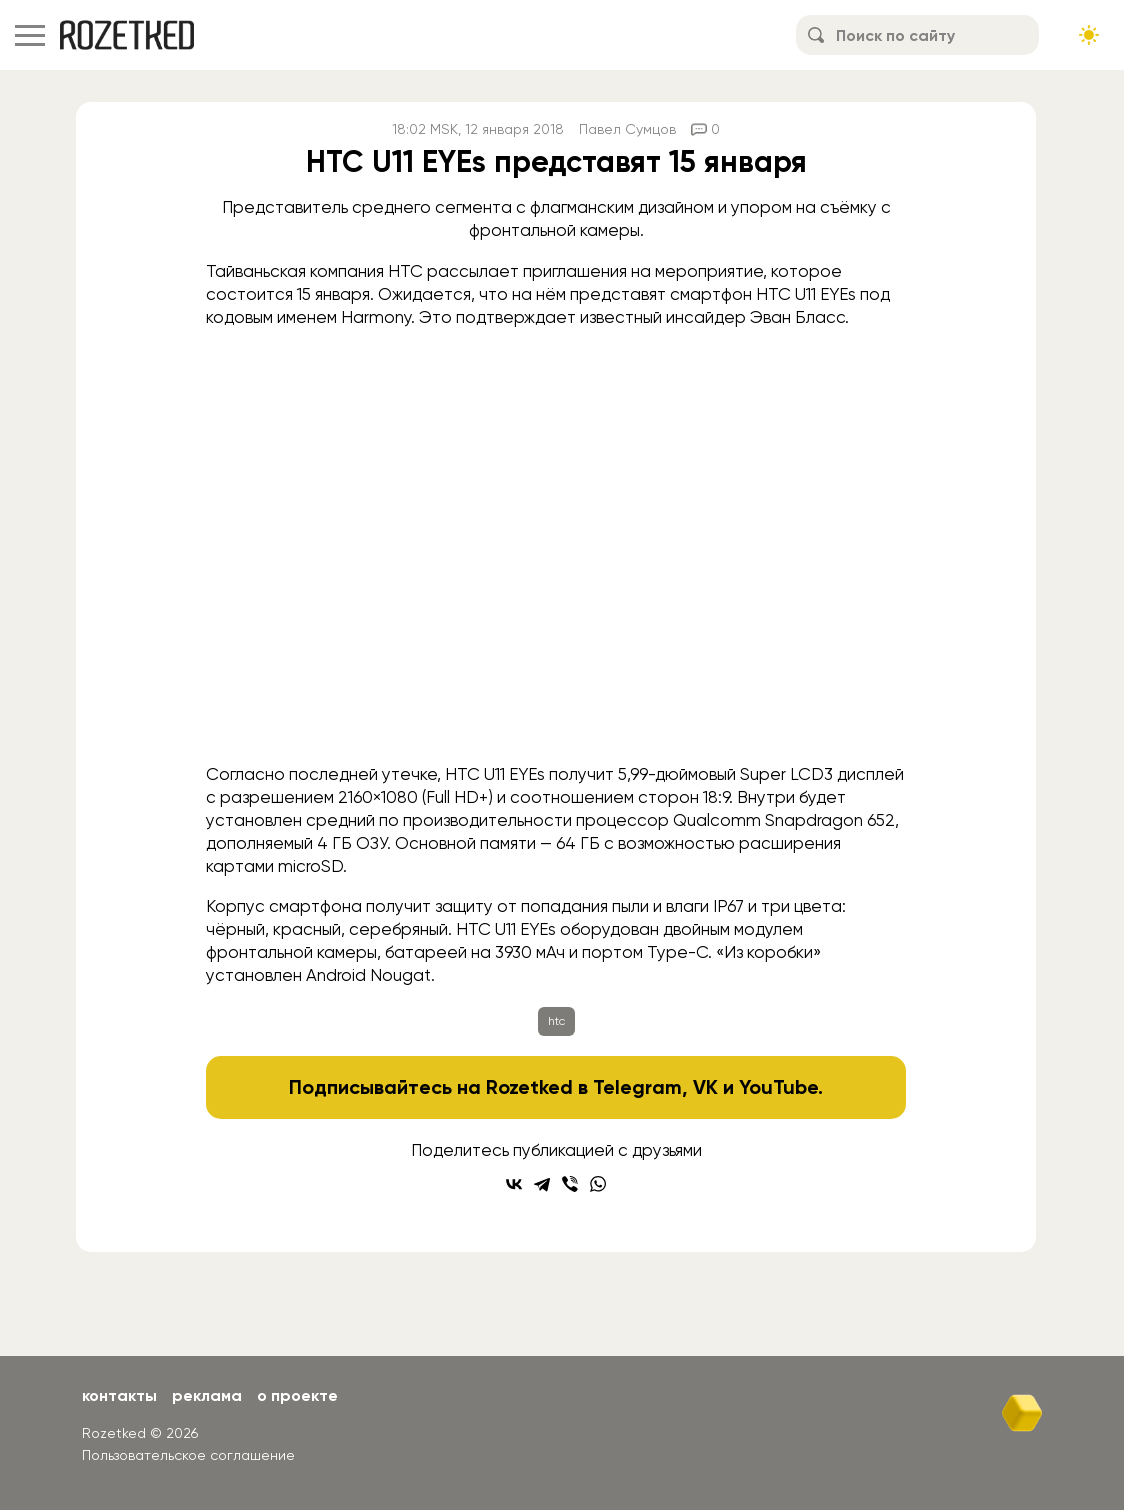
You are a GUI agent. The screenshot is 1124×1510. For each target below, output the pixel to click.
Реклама (207, 1395)
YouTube (778, 1087)
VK (705, 1087)
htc (556, 1021)
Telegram (637, 1087)
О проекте (297, 1395)
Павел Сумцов (627, 129)
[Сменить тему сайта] (1089, 35)
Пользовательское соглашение (188, 1455)
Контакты (119, 1395)
